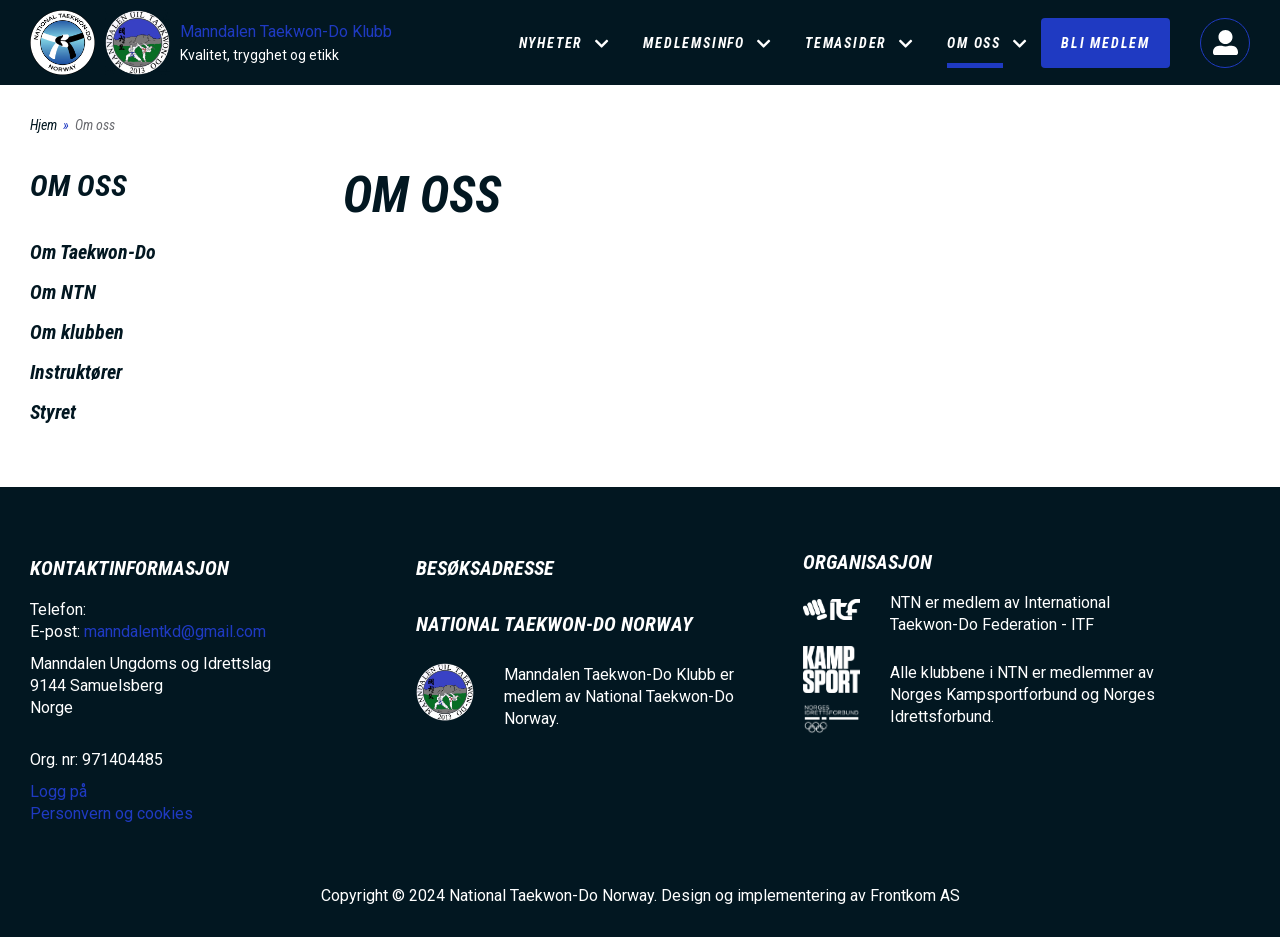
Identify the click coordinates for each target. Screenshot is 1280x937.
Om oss (974, 43)
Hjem (43, 125)
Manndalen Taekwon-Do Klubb (286, 31)
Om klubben (77, 332)
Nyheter (551, 43)
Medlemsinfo (694, 43)
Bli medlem (1105, 43)
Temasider (846, 43)
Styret (53, 412)
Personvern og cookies (111, 813)
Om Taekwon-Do (93, 252)
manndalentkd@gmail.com (175, 631)
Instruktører (76, 372)
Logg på (1225, 43)
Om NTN (63, 292)
